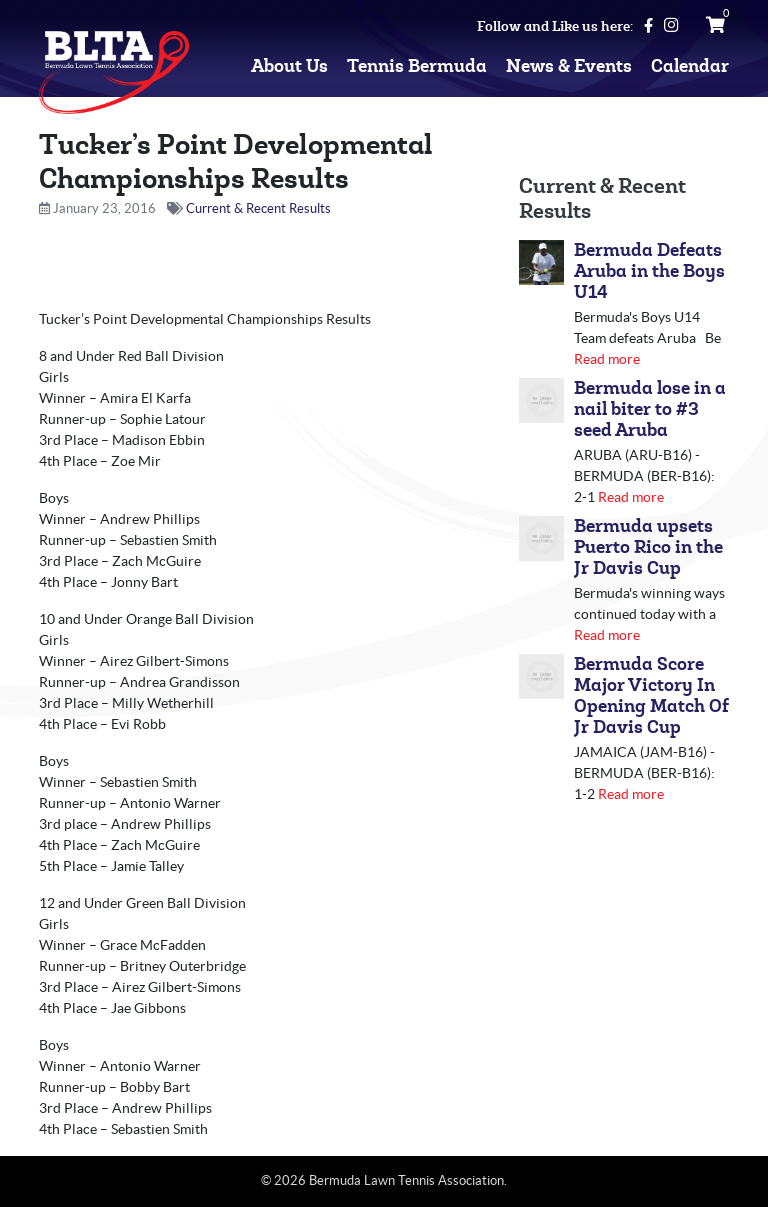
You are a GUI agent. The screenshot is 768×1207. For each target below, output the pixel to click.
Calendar (690, 66)
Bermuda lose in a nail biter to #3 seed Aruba (650, 409)
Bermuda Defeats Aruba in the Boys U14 (649, 271)
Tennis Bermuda (417, 66)
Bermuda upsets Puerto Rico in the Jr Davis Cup (648, 547)
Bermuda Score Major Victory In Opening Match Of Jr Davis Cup (651, 696)
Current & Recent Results (258, 208)
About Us (289, 66)
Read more (607, 359)
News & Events (569, 66)
